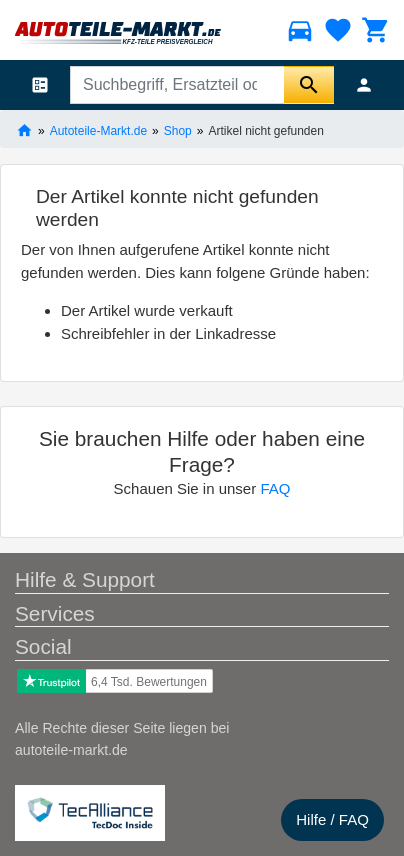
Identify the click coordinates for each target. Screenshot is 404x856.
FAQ (275, 488)
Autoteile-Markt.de (98, 130)
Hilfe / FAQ (332, 819)
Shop (178, 130)
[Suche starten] (309, 85)
